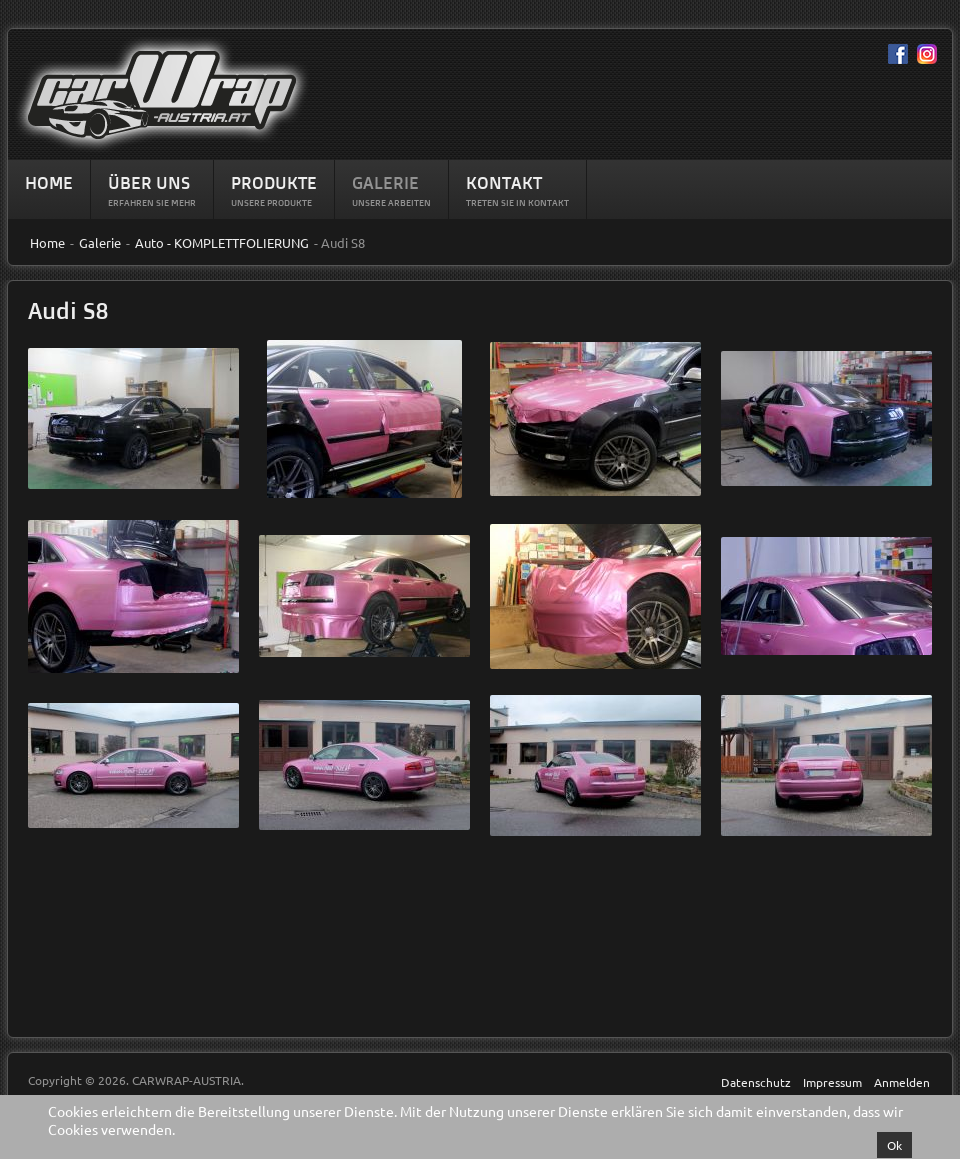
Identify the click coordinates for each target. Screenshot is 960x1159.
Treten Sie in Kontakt (517, 202)
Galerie (385, 182)
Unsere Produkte (271, 202)
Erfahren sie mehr (152, 202)
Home (49, 182)
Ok (894, 1145)
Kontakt (504, 182)
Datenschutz (756, 1082)
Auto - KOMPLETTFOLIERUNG (222, 242)
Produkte (274, 182)
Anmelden (902, 1082)
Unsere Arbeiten (391, 202)
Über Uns (149, 182)
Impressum (832, 1082)
